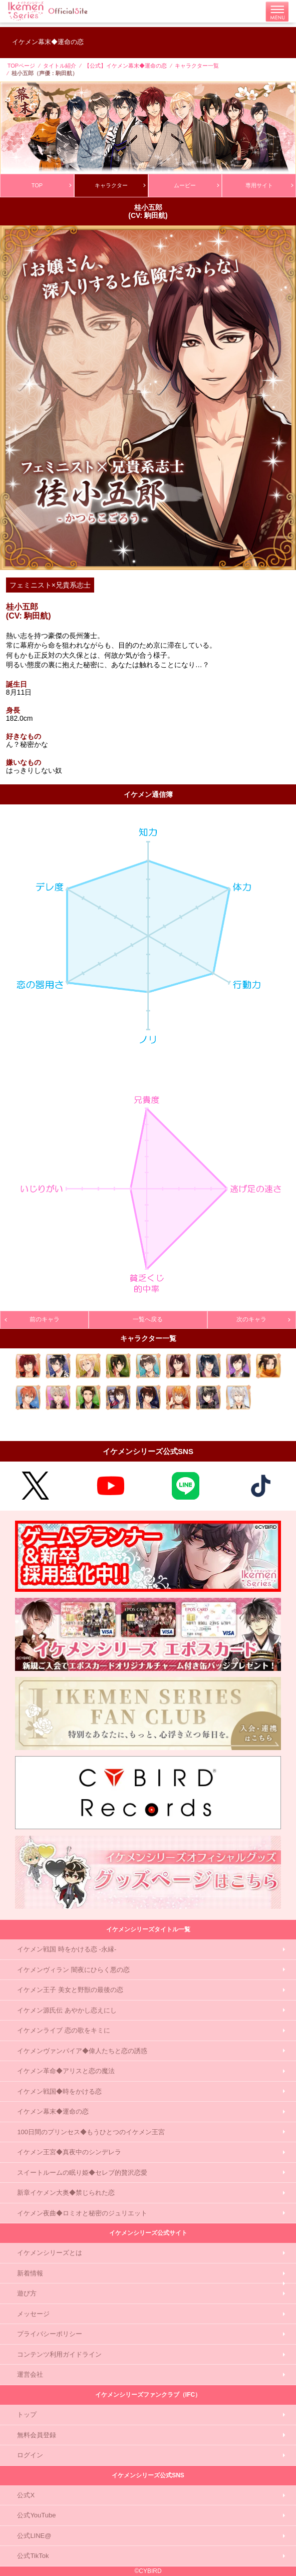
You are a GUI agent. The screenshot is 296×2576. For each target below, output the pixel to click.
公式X (26, 2495)
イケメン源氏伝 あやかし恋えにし (67, 2010)
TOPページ (21, 66)
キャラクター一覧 (197, 66)
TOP (51, 185)
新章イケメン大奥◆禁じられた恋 (66, 2192)
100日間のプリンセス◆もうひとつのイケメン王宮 (91, 2132)
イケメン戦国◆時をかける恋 (59, 2091)
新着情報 (30, 2273)
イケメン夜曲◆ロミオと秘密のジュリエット (82, 2213)
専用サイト (269, 185)
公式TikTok (33, 2555)
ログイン (30, 2455)
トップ (27, 2414)
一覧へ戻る (148, 1319)
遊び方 (27, 2293)
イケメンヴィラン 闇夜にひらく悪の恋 (73, 1969)
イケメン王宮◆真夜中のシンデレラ (69, 2152)
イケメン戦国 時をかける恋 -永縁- (66, 1949)
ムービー (196, 185)
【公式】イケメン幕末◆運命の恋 (125, 66)
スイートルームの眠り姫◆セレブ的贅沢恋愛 (82, 2172)
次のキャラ (262, 1319)
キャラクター (120, 185)
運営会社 (30, 2374)
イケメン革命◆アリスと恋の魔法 (66, 2071)
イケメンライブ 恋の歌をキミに (63, 2030)
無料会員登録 (36, 2435)
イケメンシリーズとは (49, 2252)
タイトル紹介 (59, 66)
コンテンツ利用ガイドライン (59, 2354)
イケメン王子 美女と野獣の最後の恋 (70, 1989)
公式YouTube (36, 2515)
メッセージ (33, 2314)
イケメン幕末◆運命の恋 (53, 2111)
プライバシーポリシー (49, 2334)
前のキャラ (33, 1319)
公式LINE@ (34, 2535)
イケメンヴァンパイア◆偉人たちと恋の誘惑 (82, 2051)
